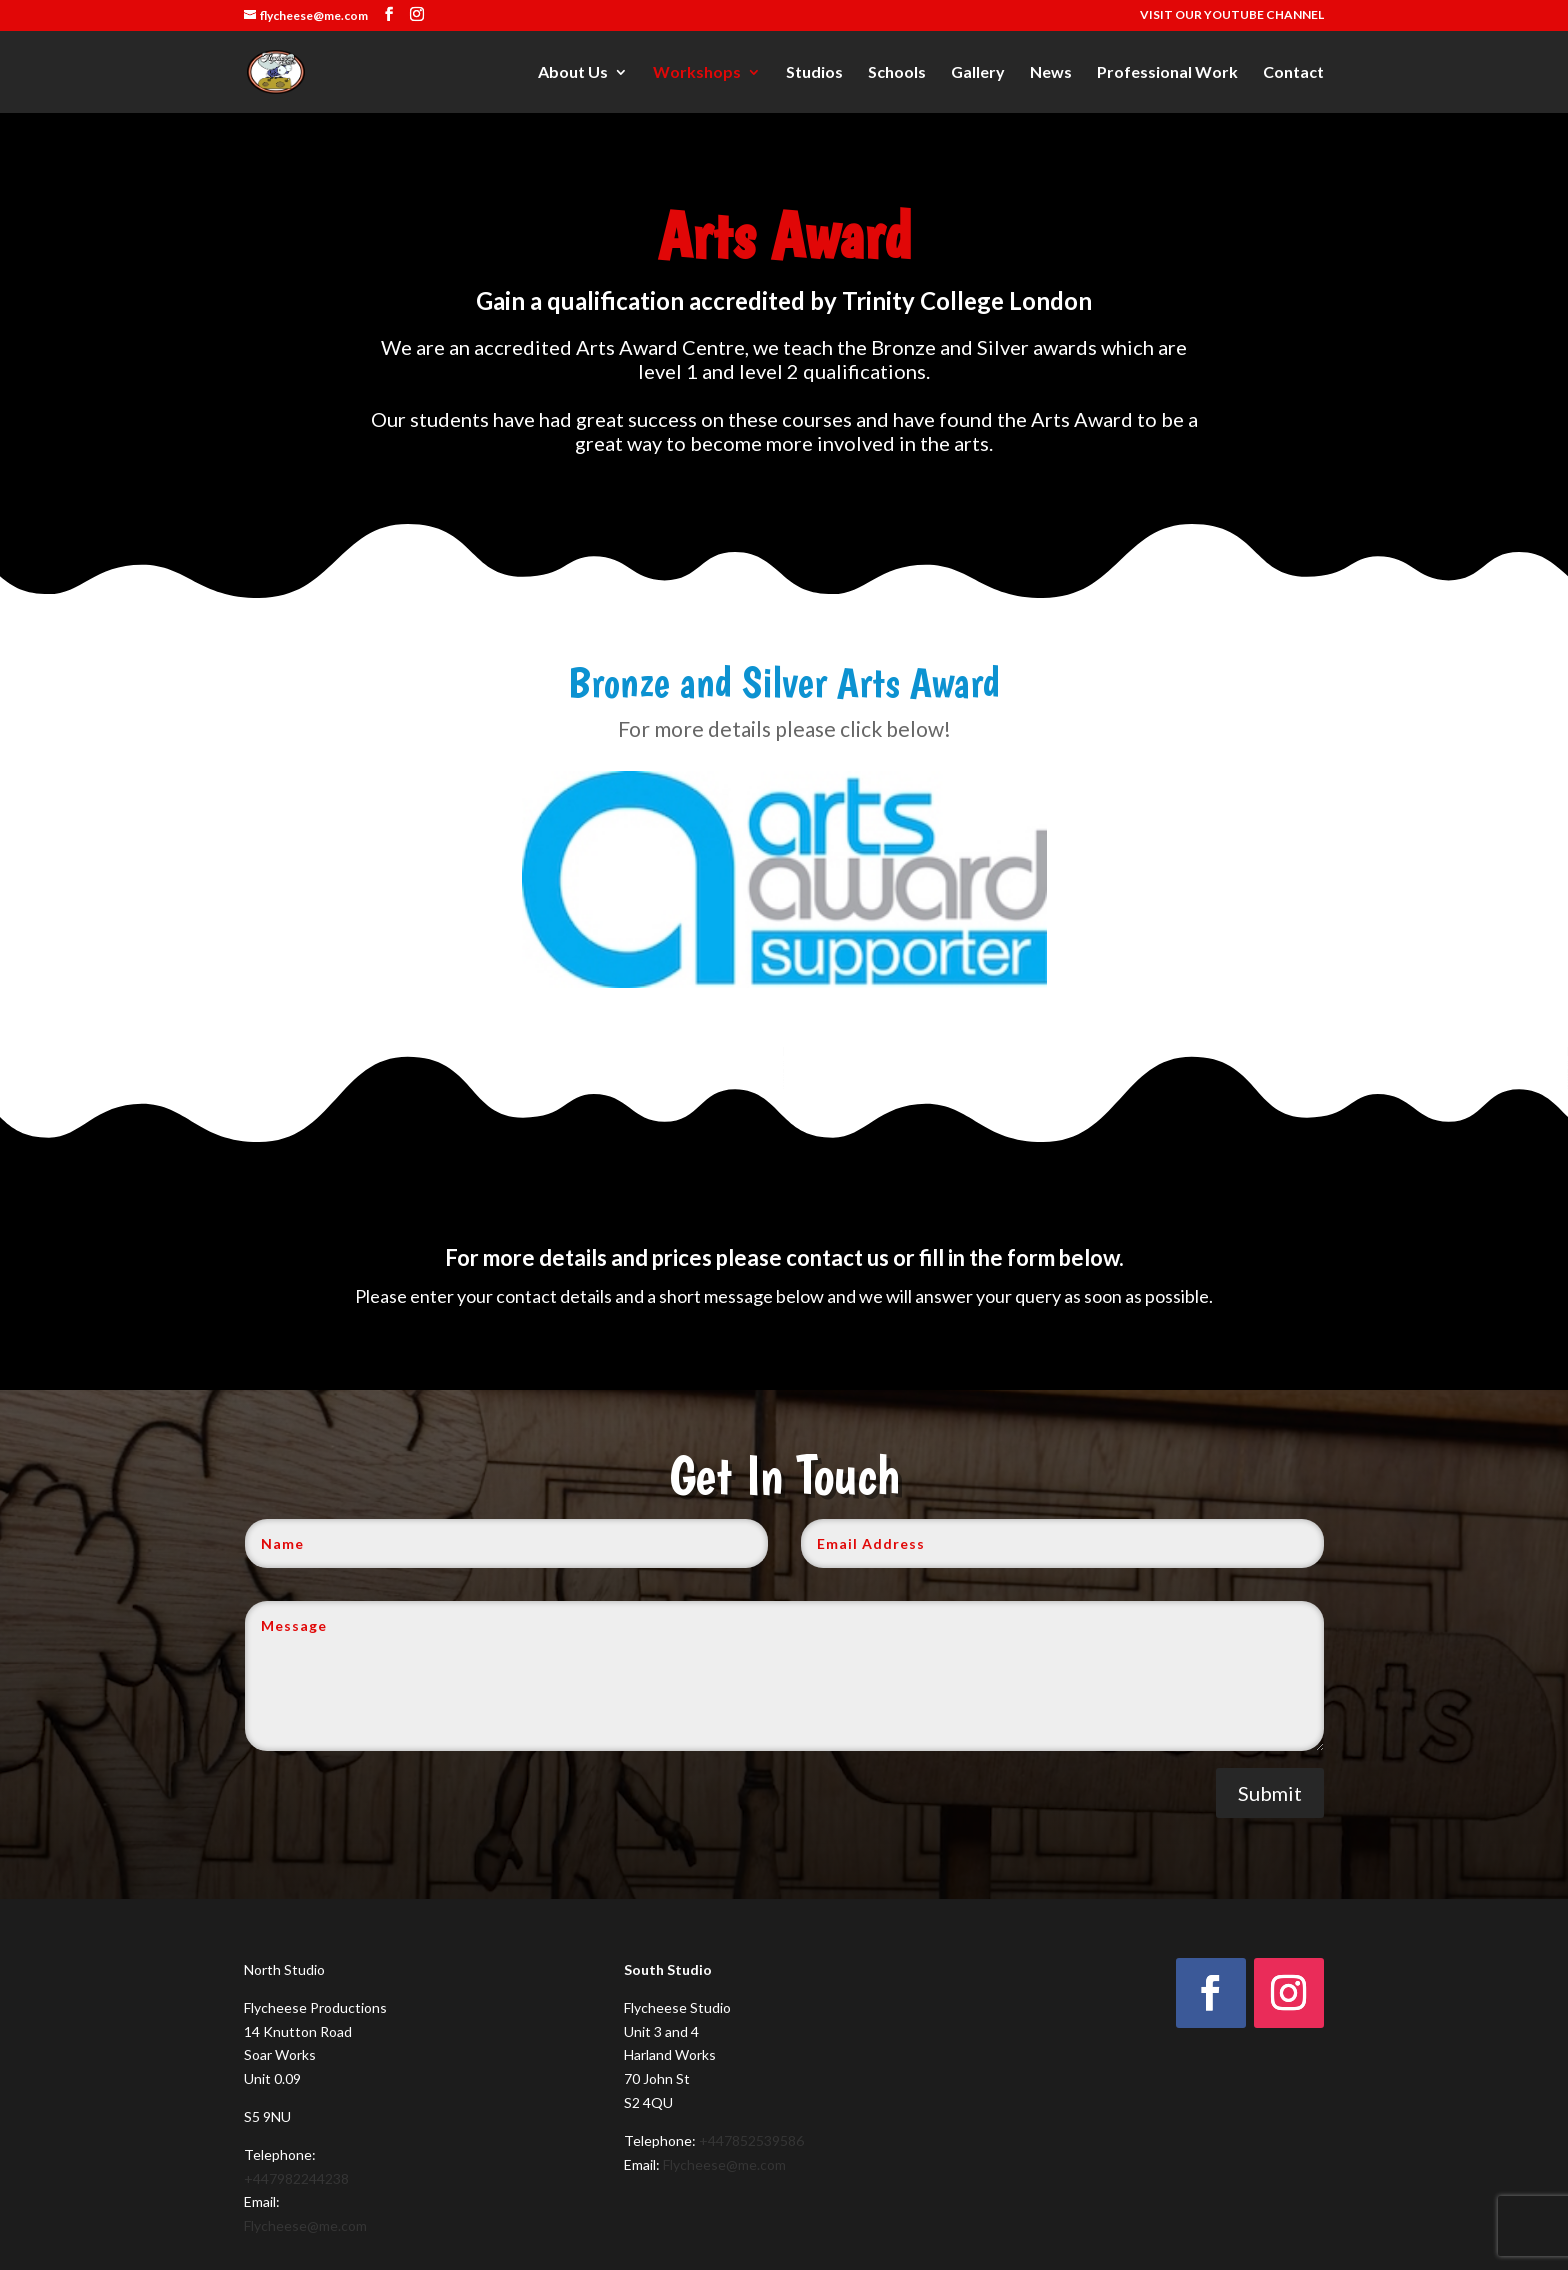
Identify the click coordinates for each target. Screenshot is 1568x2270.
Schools (897, 73)
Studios (814, 73)
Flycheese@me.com (305, 2225)
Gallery (978, 73)
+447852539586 (751, 2140)
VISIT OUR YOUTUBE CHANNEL (1232, 15)
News (1051, 73)
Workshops (697, 73)
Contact (1293, 73)
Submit (1270, 1793)
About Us (573, 73)
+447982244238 (296, 2178)
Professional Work (1167, 73)
